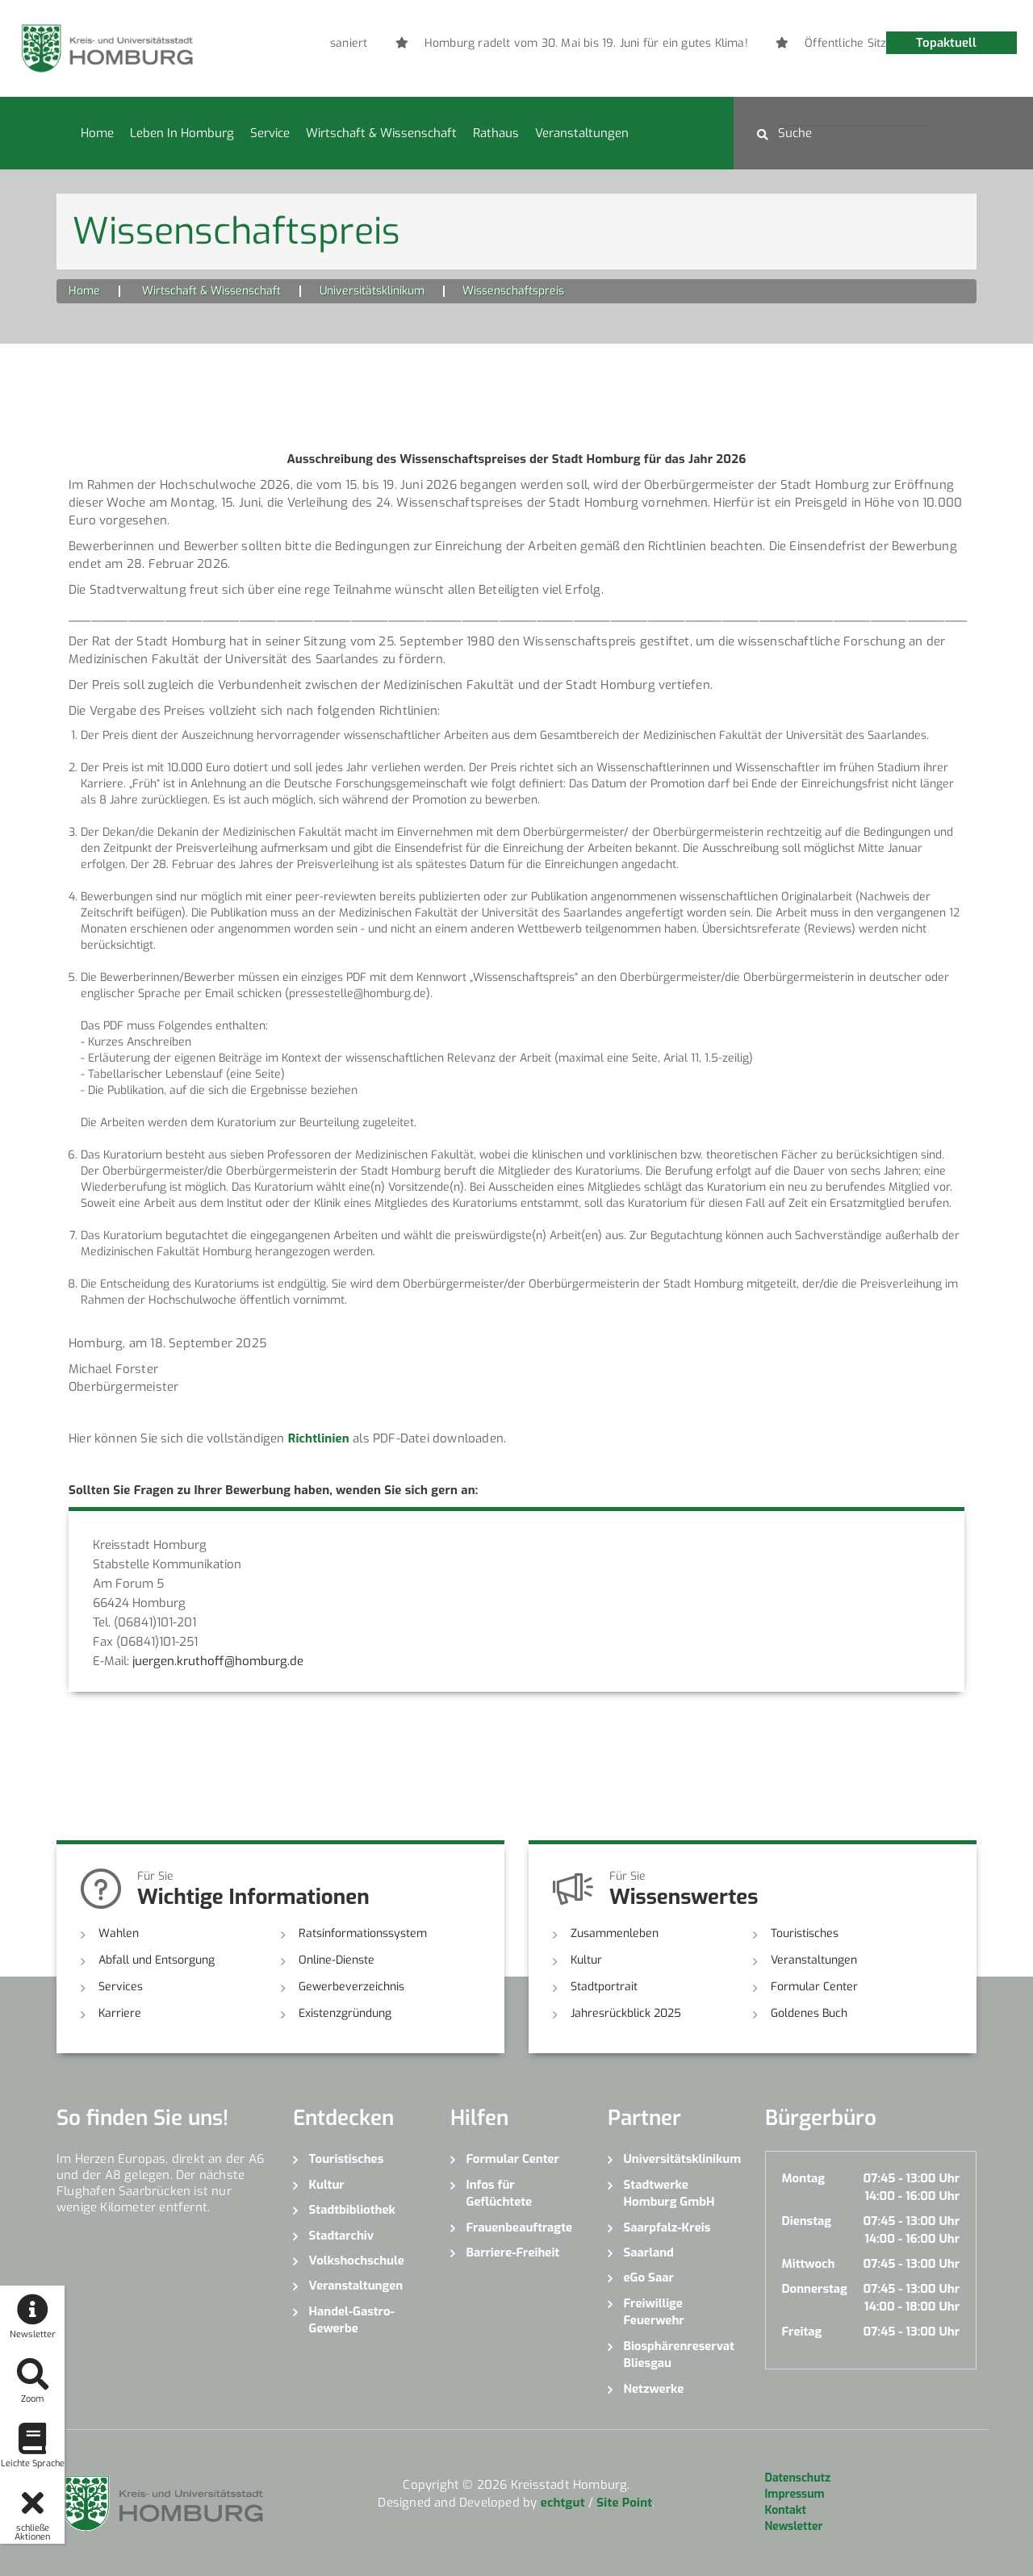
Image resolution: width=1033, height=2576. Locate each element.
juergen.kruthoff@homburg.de (217, 1661)
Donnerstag (814, 2289)
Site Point (624, 2503)
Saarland (649, 2252)
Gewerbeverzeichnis (351, 1986)
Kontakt (785, 2510)
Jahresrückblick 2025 (626, 2013)
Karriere (119, 2013)
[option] (616, 43)
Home (97, 133)
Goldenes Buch (809, 2013)
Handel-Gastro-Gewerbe (352, 2319)
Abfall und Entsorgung (156, 1960)
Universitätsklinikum (372, 291)
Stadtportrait (604, 1986)
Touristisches (805, 1933)
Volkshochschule (356, 2260)
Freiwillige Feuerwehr (654, 2311)
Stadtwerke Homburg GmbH (669, 2193)
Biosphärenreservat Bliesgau (679, 2354)
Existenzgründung (345, 2013)
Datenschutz (797, 2478)
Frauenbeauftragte (519, 2227)
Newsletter (794, 2526)
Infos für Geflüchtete (499, 2193)
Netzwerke (654, 2389)
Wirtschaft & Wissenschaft (381, 133)
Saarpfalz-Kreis (667, 2227)
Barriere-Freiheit (513, 2252)
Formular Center (814, 1986)
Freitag (802, 2331)
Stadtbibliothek (352, 2210)
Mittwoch (808, 2264)
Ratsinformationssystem (363, 1933)
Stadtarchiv (341, 2235)
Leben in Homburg (182, 133)
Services (120, 1986)
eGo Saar (649, 2277)
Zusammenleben (615, 1933)
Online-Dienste (336, 1960)
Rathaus (496, 133)
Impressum (795, 2494)
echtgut (563, 2503)
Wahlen (118, 1933)
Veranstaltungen (582, 133)
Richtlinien (318, 1438)
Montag (803, 2178)
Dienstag (807, 2221)
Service (270, 133)
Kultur (586, 1960)
